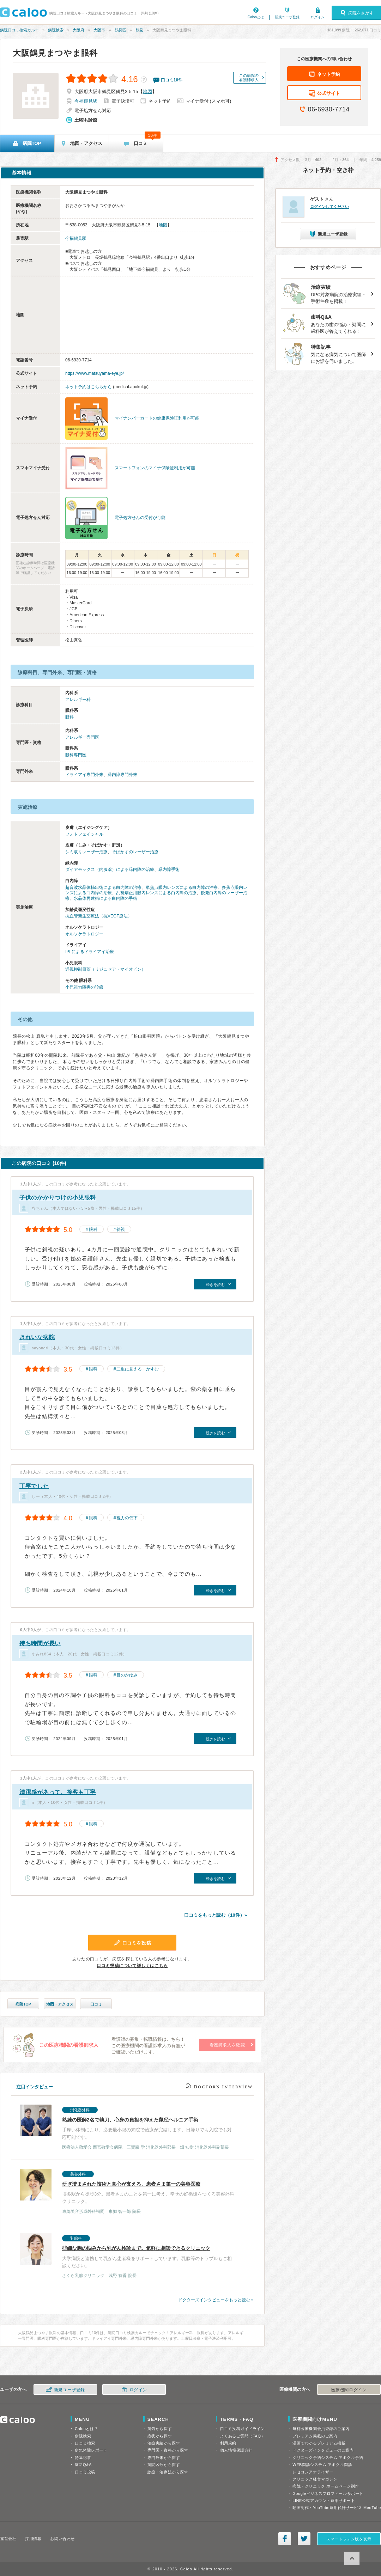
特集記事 (83, 2457)
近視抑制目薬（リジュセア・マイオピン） (105, 969)
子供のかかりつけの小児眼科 (57, 1198)
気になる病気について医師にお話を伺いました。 (325, 353)
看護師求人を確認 (227, 2045)
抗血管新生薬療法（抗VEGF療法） (98, 916)
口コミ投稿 (85, 2472)
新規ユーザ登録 (287, 17)
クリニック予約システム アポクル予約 (327, 2457)
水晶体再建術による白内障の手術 (105, 898)
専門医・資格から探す (167, 2450)
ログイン (317, 17)
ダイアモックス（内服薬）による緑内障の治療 (109, 869)
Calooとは (256, 17)
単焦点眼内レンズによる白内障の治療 (182, 887)
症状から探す (159, 2436)
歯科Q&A (83, 2464)
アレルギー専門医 (82, 737)
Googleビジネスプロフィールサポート (327, 2493)
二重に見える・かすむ (137, 1369)
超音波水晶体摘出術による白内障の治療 (103, 887)
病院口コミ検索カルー (19, 30)
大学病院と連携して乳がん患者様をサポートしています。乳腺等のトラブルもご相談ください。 (128, 2256)
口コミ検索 (85, 2443)
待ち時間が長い (40, 1643)
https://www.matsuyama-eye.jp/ (94, 373)
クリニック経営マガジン (314, 2479)
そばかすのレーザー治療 (135, 851)
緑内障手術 (169, 869)
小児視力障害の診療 (84, 987)
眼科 (69, 717)
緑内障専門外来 (122, 774)
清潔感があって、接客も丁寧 (57, 1792)
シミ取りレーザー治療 (86, 851)
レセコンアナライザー (312, 2472)
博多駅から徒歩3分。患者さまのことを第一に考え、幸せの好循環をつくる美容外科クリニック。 (128, 2192)
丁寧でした (34, 1486)
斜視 (120, 1229)
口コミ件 (171, 80)
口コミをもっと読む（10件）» (215, 1915)
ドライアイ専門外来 (84, 774)
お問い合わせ (62, 2539)
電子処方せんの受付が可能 (140, 517)
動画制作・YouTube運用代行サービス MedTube (336, 2507)
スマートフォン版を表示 (348, 2539)
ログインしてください (329, 207)
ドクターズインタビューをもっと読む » (216, 2299)
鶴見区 (120, 30)
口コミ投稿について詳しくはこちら (132, 1965)
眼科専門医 (75, 754)
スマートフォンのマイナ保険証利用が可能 (155, 467)
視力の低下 (127, 1517)
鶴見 (139, 30)
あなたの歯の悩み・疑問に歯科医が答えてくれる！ (325, 323)
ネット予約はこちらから (88, 386)
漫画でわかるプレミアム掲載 (318, 2443)
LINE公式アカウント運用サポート (323, 2500)
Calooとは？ (86, 2429)
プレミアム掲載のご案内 (314, 2436)
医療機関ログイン (349, 2389)
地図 (147, 91)
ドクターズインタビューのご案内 (322, 2450)
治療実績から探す (163, 2443)
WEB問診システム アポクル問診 (322, 2464)
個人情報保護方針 (236, 2450)
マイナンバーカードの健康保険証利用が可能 (157, 418)
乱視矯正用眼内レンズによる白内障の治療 (156, 892)
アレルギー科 (78, 699)
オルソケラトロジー (84, 934)
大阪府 (78, 30)
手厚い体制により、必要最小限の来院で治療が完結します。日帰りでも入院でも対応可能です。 (128, 2128)
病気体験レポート (91, 2450)
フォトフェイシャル (84, 834)
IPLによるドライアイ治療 (89, 951)
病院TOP (23, 2004)
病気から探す (159, 2429)
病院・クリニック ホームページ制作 (325, 2486)
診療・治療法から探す (167, 2472)
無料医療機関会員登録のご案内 (321, 2429)
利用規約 (228, 2443)
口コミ (96, 2004)
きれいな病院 (37, 1337)
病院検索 (56, 30)
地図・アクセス (59, 2004)
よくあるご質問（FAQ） (242, 2436)
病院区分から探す (163, 2464)
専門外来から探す (163, 2457)
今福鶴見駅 (85, 101)
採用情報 (33, 2539)
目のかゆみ (127, 1675)
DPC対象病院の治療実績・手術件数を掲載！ (325, 293)
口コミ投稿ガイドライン (242, 2429)
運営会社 (8, 2539)
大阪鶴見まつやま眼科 (55, 52)
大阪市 (99, 30)
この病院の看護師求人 (249, 77)
